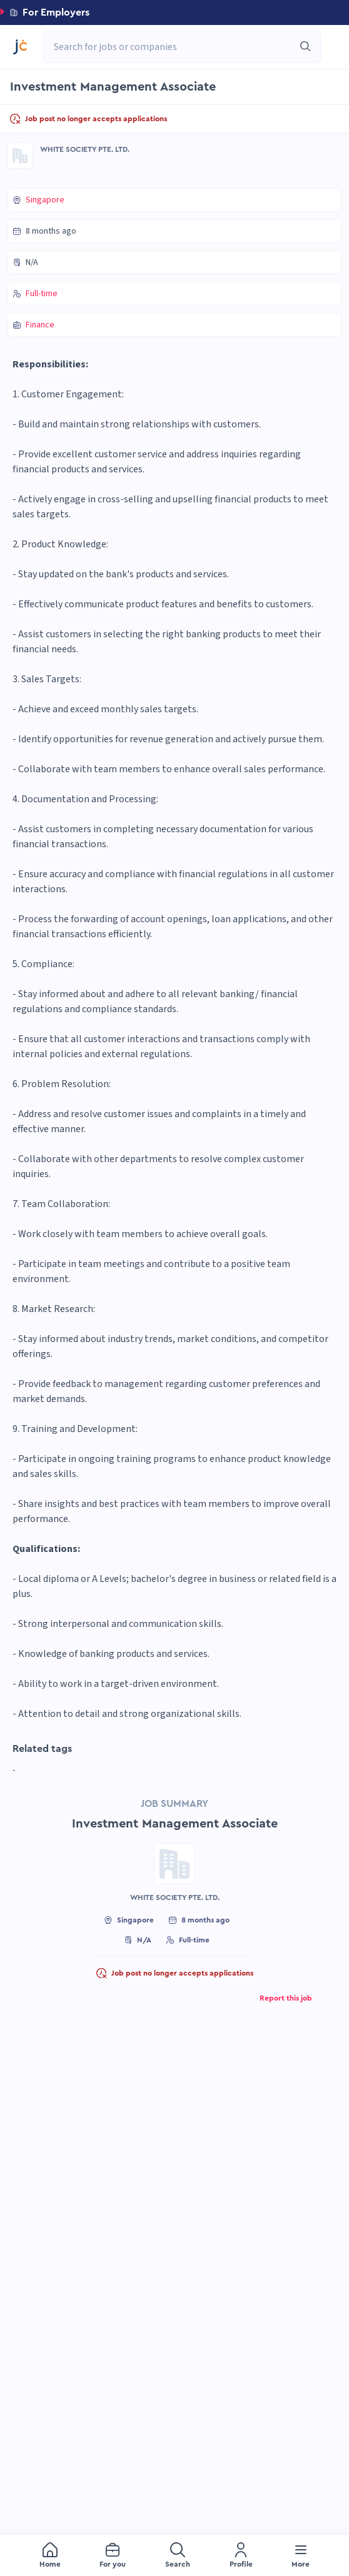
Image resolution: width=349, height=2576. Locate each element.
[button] (174, 12)
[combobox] (176, 46)
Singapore (45, 200)
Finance (40, 325)
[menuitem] (50, 2555)
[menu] (174, 2555)
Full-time (42, 293)
